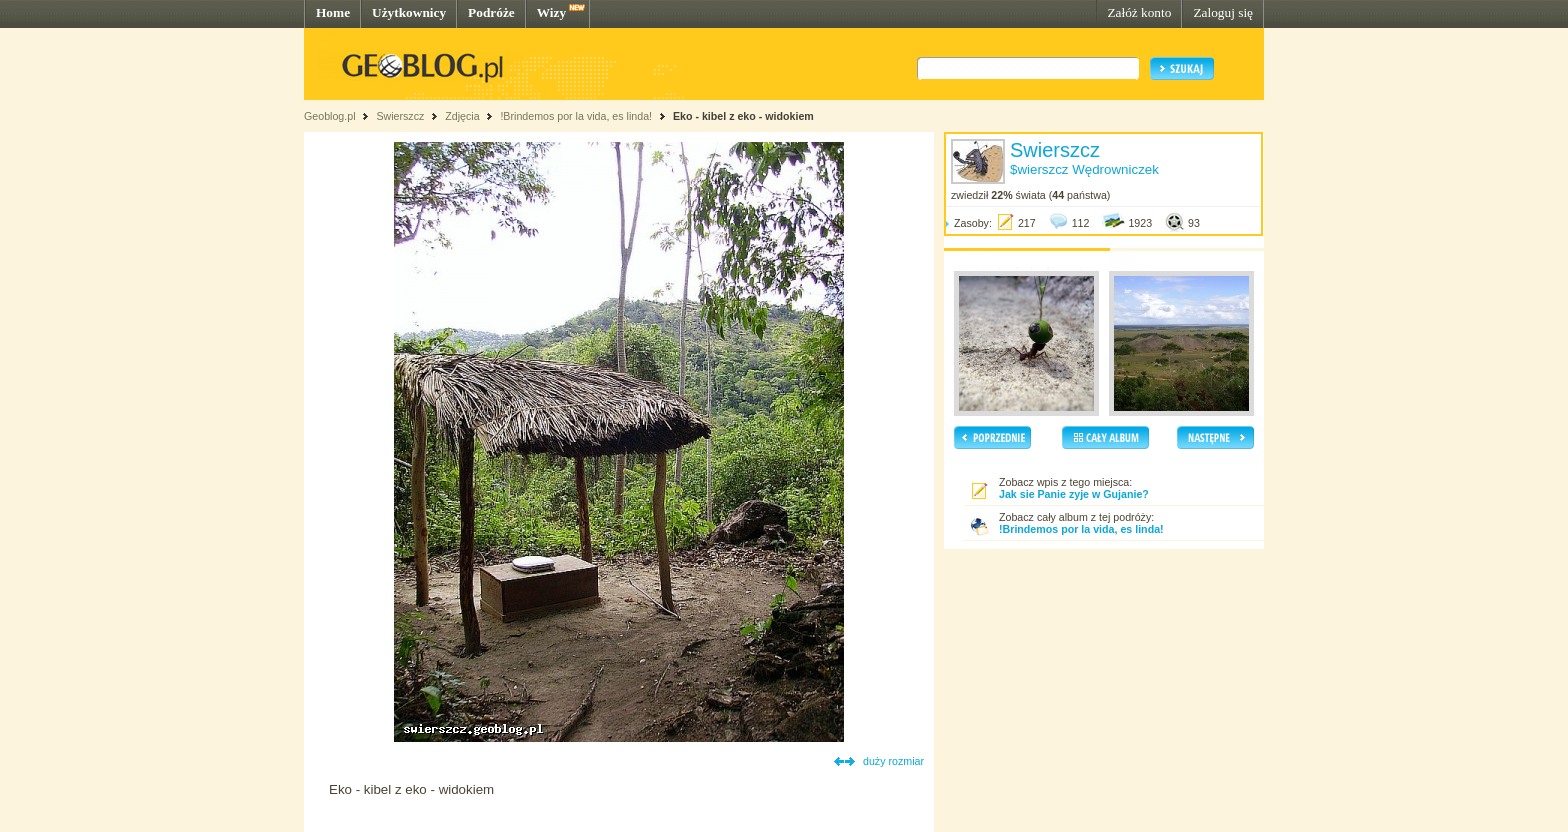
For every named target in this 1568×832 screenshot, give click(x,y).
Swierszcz (400, 116)
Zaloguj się (1223, 12)
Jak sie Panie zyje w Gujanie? (1074, 494)
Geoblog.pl (330, 116)
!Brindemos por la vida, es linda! (576, 116)
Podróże (491, 12)
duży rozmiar (893, 761)
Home (333, 12)
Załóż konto (1139, 12)
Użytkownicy (409, 12)
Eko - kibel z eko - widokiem (743, 116)
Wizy (551, 12)
